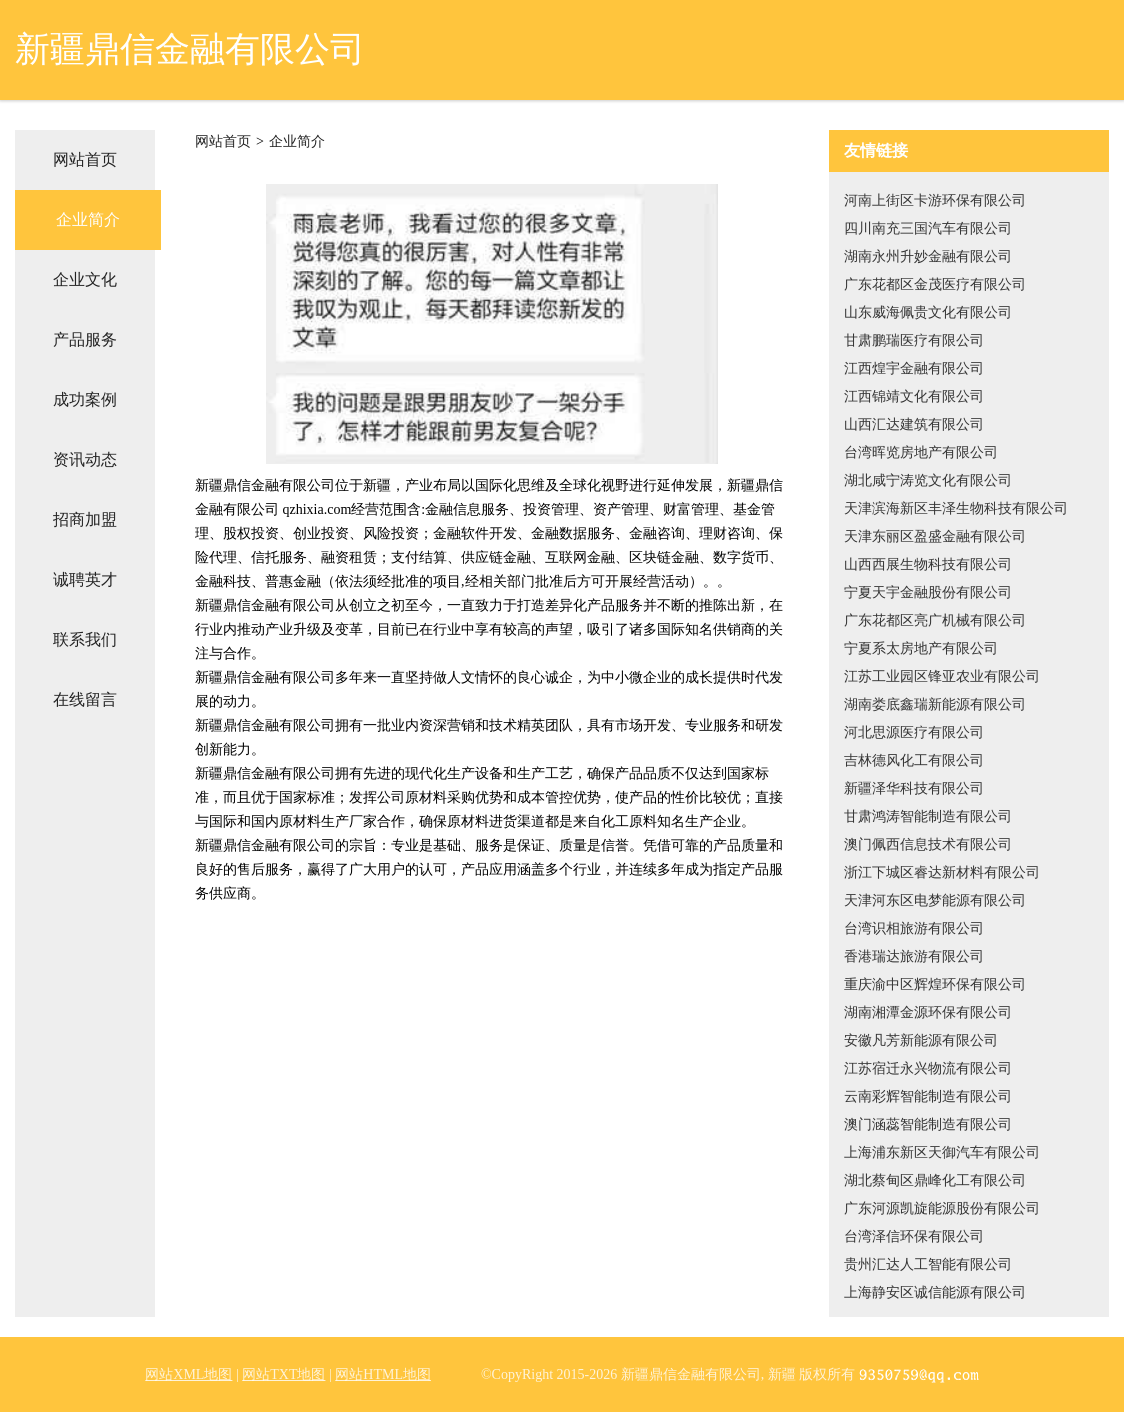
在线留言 (85, 699)
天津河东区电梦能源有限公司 (935, 900)
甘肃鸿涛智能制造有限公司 (928, 816)
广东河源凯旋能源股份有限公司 (942, 1208)
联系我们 (85, 639)
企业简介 (88, 219)
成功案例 (85, 399)
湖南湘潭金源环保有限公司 (928, 1012)
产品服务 (85, 339)
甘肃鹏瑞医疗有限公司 (914, 340)
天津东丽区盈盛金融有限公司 (935, 536)
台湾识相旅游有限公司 (914, 928)
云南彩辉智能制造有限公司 (928, 1096)
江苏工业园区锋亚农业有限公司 (942, 676)
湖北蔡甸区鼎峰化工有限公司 (935, 1180)
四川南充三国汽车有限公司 (928, 228)
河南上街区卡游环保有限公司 (935, 200)
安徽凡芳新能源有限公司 (921, 1040)
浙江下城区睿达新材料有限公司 (942, 872)
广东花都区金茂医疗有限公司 (935, 284)
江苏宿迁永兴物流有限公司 (928, 1068)
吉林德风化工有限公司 (914, 760)
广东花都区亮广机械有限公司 (935, 620)
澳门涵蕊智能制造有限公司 (928, 1124)
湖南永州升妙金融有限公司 (928, 256)
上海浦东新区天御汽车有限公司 (942, 1152)
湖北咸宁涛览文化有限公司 (928, 480)
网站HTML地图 (383, 1374)
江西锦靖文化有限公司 (914, 396)
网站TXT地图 (283, 1374)
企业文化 (85, 279)
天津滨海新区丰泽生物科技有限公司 (956, 508)
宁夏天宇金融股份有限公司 (928, 592)
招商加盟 (85, 519)
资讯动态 (85, 459)
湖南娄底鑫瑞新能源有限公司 (935, 704)
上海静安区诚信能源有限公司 (935, 1292)
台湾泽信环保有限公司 (914, 1236)
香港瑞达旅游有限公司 (914, 956)
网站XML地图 (188, 1374)
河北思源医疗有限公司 (914, 732)
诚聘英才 (85, 579)
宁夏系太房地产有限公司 (921, 648)
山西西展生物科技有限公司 (928, 564)
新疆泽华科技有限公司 (914, 788)
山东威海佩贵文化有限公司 (928, 312)
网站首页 (85, 159)
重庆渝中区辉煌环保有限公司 (935, 984)
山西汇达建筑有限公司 (914, 424)
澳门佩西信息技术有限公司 (928, 844)
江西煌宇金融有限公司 (914, 368)
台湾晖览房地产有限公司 (921, 452)
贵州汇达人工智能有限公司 (928, 1264)
